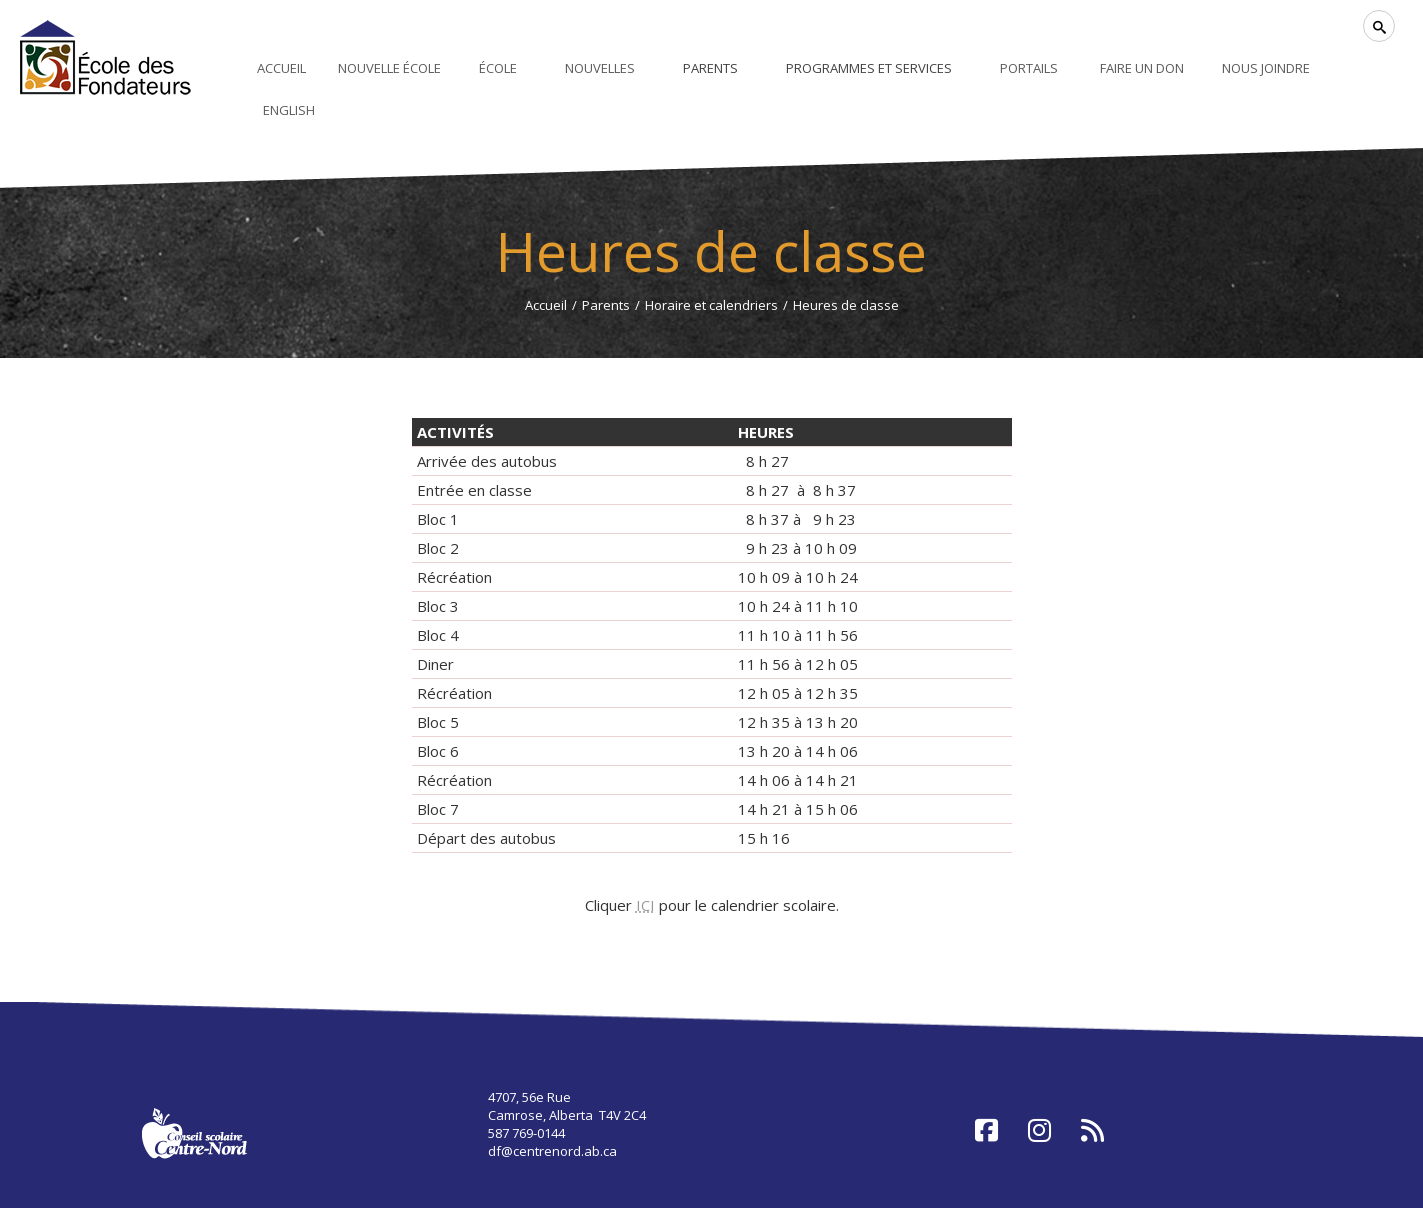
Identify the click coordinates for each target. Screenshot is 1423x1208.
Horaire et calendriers (711, 305)
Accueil (546, 305)
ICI (645, 905)
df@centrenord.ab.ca (552, 1151)
